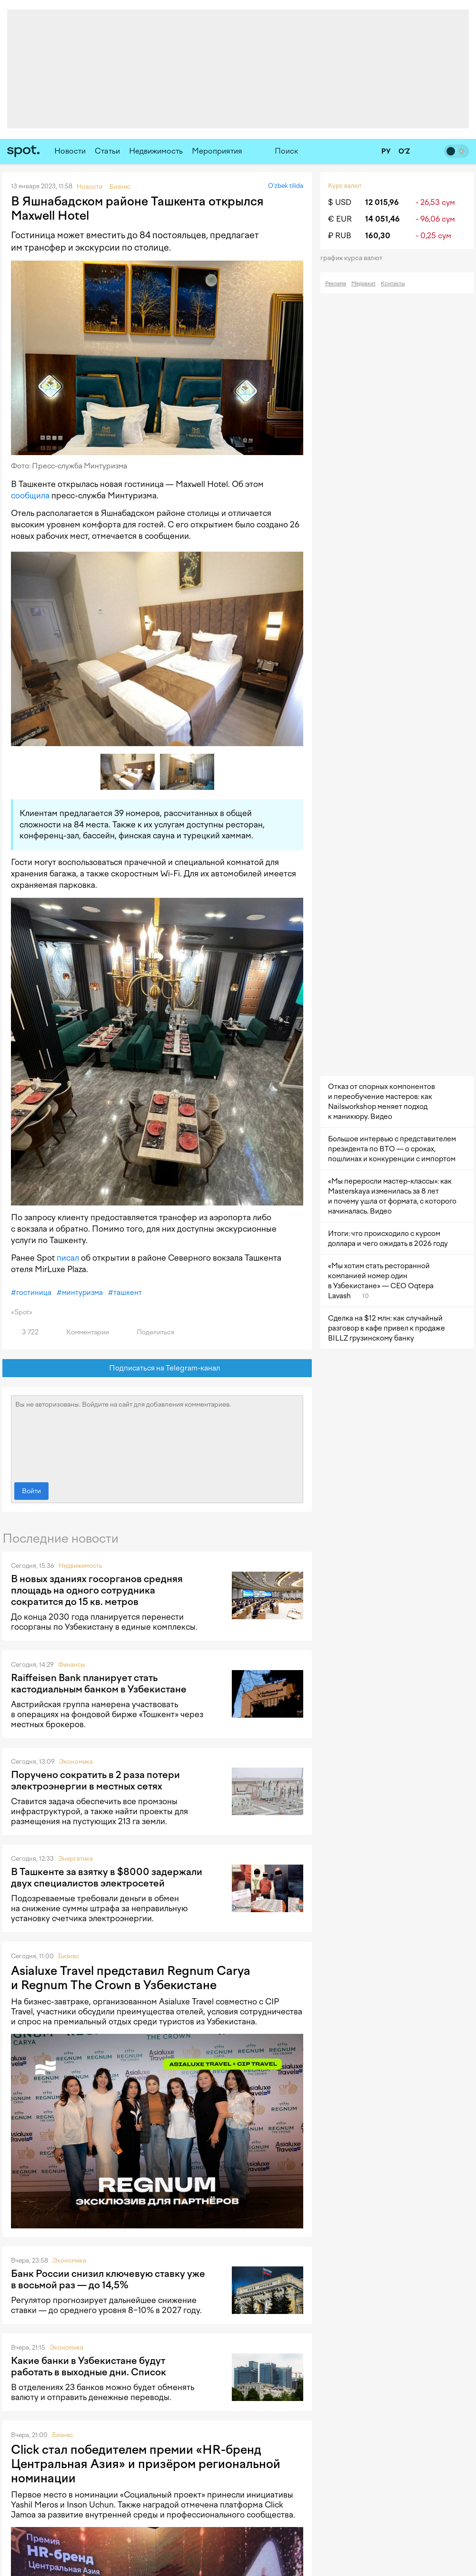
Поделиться (150, 1332)
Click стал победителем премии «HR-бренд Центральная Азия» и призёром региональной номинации (145, 2463)
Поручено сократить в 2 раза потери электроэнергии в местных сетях (95, 1780)
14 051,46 (382, 219)
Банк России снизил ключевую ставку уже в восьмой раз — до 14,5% (108, 2279)
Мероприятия (217, 151)
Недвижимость (156, 151)
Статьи (107, 151)
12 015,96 (382, 202)
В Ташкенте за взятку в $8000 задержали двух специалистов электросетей (106, 1877)
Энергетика (75, 1858)
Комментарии (82, 1332)
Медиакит (363, 284)
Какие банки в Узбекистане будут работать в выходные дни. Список (88, 2366)
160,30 (377, 235)
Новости (70, 151)
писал (68, 1258)
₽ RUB (339, 235)
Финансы (71, 1664)
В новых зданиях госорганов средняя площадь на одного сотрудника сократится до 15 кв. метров (97, 1590)
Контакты (393, 284)
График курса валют (354, 258)
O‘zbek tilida (285, 185)
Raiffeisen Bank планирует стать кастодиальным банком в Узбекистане (99, 1683)
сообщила (30, 495)
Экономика (76, 1761)
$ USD (339, 202)
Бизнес (68, 1956)
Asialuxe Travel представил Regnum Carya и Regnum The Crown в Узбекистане (130, 1978)
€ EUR (340, 219)
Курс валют (345, 185)
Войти (31, 1491)
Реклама (335, 284)
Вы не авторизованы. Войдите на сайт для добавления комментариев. (157, 1437)
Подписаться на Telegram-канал (157, 1368)
